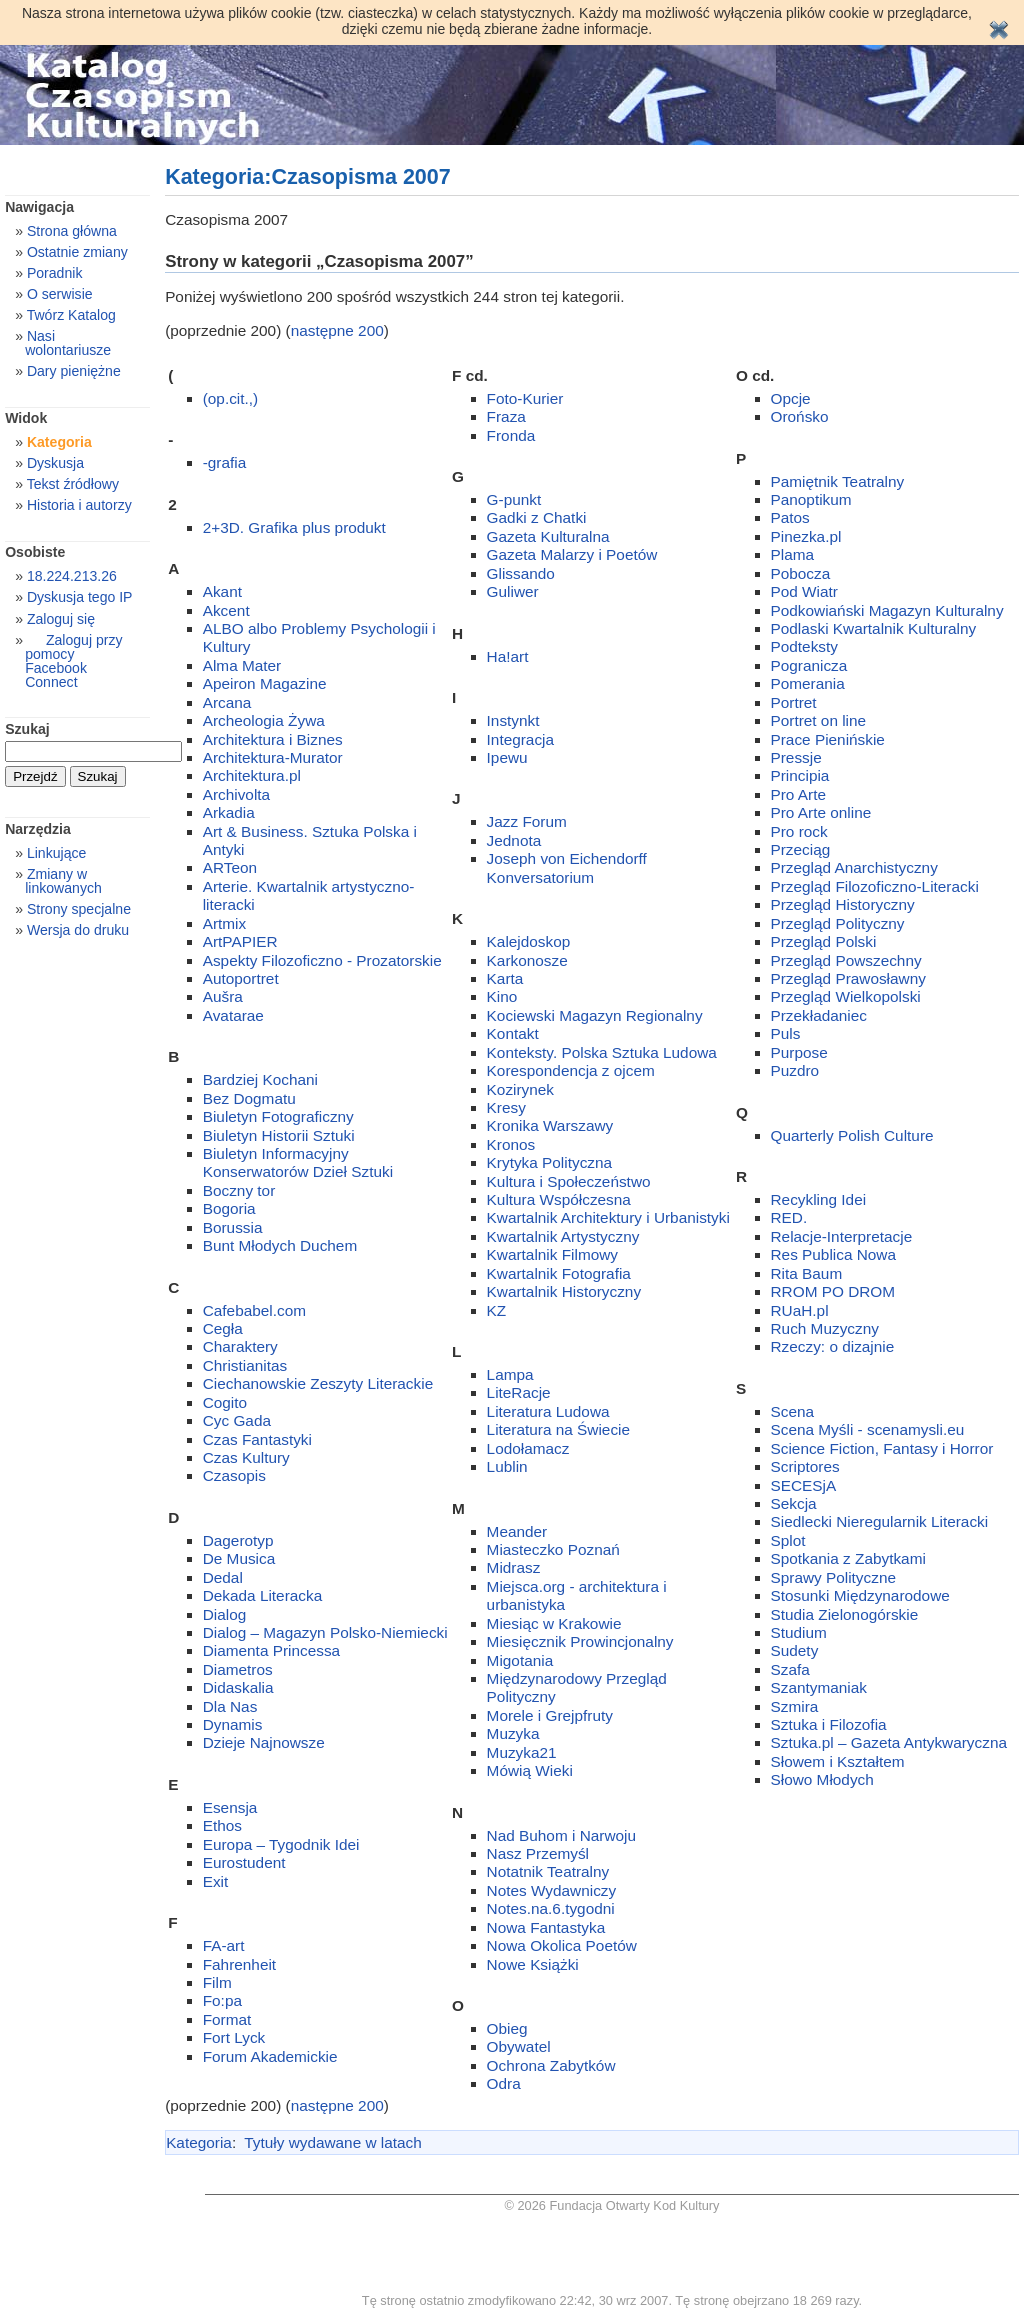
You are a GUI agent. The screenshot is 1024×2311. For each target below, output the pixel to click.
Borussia (233, 1227)
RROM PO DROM (833, 1291)
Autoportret (241, 978)
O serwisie (60, 294)
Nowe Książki (533, 1964)
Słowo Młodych (822, 1779)
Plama (793, 554)
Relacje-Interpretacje (842, 1236)
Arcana (227, 702)
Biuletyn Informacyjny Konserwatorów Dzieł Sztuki (298, 1162)
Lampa (510, 1374)
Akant (222, 591)
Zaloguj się (61, 619)
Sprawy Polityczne (834, 1577)
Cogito (225, 1402)
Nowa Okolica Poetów (562, 1945)
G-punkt (514, 499)
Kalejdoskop (529, 941)
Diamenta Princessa (271, 1650)
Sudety (795, 1650)
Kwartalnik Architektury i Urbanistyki (608, 1217)
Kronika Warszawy (550, 1125)
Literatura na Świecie (558, 1429)
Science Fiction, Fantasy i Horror (882, 1448)
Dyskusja (55, 463)
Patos (790, 517)
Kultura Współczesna (559, 1199)
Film (217, 1982)
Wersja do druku (78, 930)
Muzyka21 (522, 1752)
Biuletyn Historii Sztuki (279, 1135)
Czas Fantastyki (257, 1439)
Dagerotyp (238, 1540)
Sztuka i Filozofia (829, 1724)
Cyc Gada (237, 1420)
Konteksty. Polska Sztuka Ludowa (602, 1052)
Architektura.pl (252, 775)
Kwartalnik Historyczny (564, 1291)
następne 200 (337, 330)
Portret (794, 702)
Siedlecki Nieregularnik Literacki (880, 1521)
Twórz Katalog (71, 315)
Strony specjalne (79, 909)
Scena (793, 1411)
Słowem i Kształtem (838, 1761)
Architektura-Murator (273, 757)
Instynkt (513, 720)
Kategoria (199, 2142)
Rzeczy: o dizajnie (833, 1346)
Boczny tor (239, 1190)
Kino (502, 996)
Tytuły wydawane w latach (333, 2142)
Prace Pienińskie (828, 739)
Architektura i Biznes (273, 739)
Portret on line (819, 720)
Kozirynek (520, 1089)
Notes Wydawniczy (552, 1890)
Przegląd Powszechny (846, 960)
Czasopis (234, 1475)
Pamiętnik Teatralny (838, 481)
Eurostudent (244, 1862)
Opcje (791, 398)
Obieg (507, 2028)
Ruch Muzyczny (825, 1328)
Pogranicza (809, 665)
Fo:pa (222, 2000)
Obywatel (519, 2046)
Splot (788, 1540)
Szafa (790, 1669)
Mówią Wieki (530, 1770)
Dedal (223, 1577)
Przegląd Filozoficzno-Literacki (875, 886)
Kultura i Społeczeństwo (569, 1181)
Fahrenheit (239, 1964)
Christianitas (245, 1365)
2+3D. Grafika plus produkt (294, 527)
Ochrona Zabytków (551, 2065)
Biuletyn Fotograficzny (278, 1116)
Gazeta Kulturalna (548, 536)
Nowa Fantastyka (546, 1927)
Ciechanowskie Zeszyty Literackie (318, 1383)
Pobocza (801, 573)
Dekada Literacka (263, 1595)
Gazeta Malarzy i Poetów (572, 554)
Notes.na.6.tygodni (551, 1908)
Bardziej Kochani (260, 1079)
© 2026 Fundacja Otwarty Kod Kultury (612, 2205)
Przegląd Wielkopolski (846, 996)
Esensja (230, 1807)
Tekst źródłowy (73, 484)
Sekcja (794, 1503)
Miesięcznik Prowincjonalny (580, 1641)
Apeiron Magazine (265, 683)
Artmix (225, 923)
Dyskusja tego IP (80, 597)
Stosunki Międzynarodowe (860, 1595)
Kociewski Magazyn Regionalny (595, 1015)
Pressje (796, 757)
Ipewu (507, 757)
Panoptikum (811, 499)
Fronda (511, 435)
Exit (216, 1881)
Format (227, 2019)
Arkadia (229, 812)
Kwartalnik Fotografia (559, 1273)
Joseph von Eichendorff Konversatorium (567, 867)
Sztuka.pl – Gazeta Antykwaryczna (889, 1742)
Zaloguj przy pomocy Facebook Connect (73, 661)
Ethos (222, 1825)
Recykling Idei (819, 1199)
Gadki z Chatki (537, 517)
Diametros (238, 1669)
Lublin (507, 1466)
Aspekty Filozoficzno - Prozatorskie (322, 960)
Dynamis (233, 1724)
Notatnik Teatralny (548, 1871)
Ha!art (508, 656)
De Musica (239, 1558)
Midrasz (514, 1567)
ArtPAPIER (240, 941)
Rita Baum (807, 1273)
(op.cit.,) (230, 398)
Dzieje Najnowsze (264, 1742)
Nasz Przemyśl (538, 1853)
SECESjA (804, 1485)
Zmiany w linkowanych (63, 881)
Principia (800, 775)
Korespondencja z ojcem (571, 1070)
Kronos (511, 1144)
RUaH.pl (800, 1310)
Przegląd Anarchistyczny (854, 867)
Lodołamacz (528, 1448)
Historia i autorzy (79, 505)
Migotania (520, 1660)
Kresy (506, 1107)
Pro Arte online (821, 812)
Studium (799, 1632)
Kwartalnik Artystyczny (563, 1236)
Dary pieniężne (74, 371)
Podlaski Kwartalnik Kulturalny (874, 628)
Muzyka (513, 1733)
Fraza (506, 416)
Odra (504, 2083)
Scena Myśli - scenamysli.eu (868, 1429)
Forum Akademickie (270, 2056)
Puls (786, 1033)
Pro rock (799, 831)
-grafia (225, 462)
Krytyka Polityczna (549, 1162)
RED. (789, 1217)
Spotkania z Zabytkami (848, 1558)
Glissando (521, 573)
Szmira (795, 1706)
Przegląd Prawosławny (848, 978)
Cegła (223, 1328)
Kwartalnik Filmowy (552, 1254)
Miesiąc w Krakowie (554, 1623)
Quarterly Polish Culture (852, 1135)
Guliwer (513, 591)
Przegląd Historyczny (843, 904)
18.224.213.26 (72, 576)
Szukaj (27, 729)
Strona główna (72, 231)
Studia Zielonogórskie (845, 1614)
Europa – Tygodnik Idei (281, 1844)
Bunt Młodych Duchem (280, 1245)
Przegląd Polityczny (838, 923)
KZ (497, 1310)
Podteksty (804, 646)
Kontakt (513, 1033)
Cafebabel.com (254, 1310)
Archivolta (236, 794)
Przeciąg (801, 849)
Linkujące (56, 853)
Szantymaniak (819, 1687)
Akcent (226, 610)
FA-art (224, 1945)
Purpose (799, 1052)
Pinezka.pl (806, 536)
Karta (505, 978)
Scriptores (805, 1466)
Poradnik (55, 273)
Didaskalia (238, 1687)
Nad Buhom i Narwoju (561, 1835)
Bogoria (229, 1208)
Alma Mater (242, 665)
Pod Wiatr (804, 591)
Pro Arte (799, 794)
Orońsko (800, 416)
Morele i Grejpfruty (550, 1715)
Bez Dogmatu (249, 1098)
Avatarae (233, 1015)
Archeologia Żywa (264, 720)
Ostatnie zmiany (77, 252)
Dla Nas (230, 1706)
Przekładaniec (819, 1015)
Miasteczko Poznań (553, 1549)
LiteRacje (519, 1392)
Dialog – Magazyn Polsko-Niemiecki (325, 1632)
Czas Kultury (246, 1457)
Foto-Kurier (525, 398)
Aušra (223, 996)
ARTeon (230, 867)
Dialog (225, 1614)
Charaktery (240, 1346)
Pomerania (808, 683)
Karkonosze (527, 960)
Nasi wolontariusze (68, 343)
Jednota (514, 840)
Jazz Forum (527, 821)
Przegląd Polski (824, 941)
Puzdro (795, 1070)
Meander (517, 1531)
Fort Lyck (234, 2037)
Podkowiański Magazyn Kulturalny (887, 610)
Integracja (520, 739)
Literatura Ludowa (548, 1411)
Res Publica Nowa (834, 1254)
